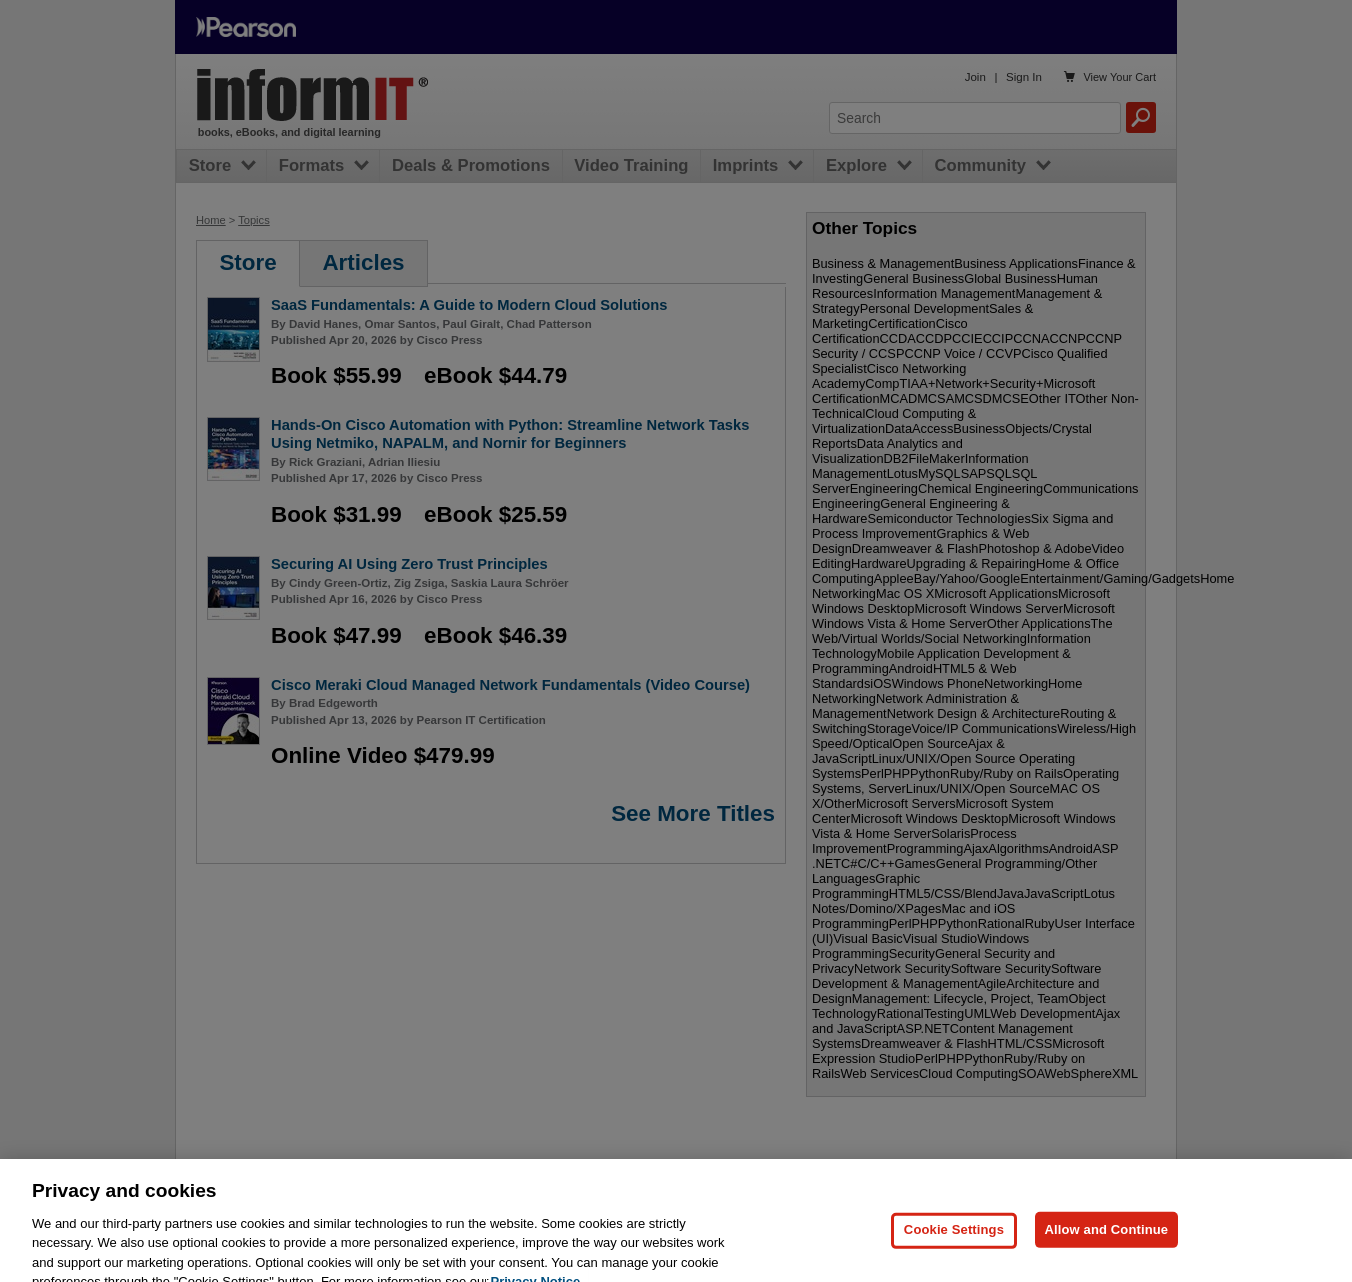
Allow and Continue (1107, 1254)
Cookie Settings (954, 1254)
